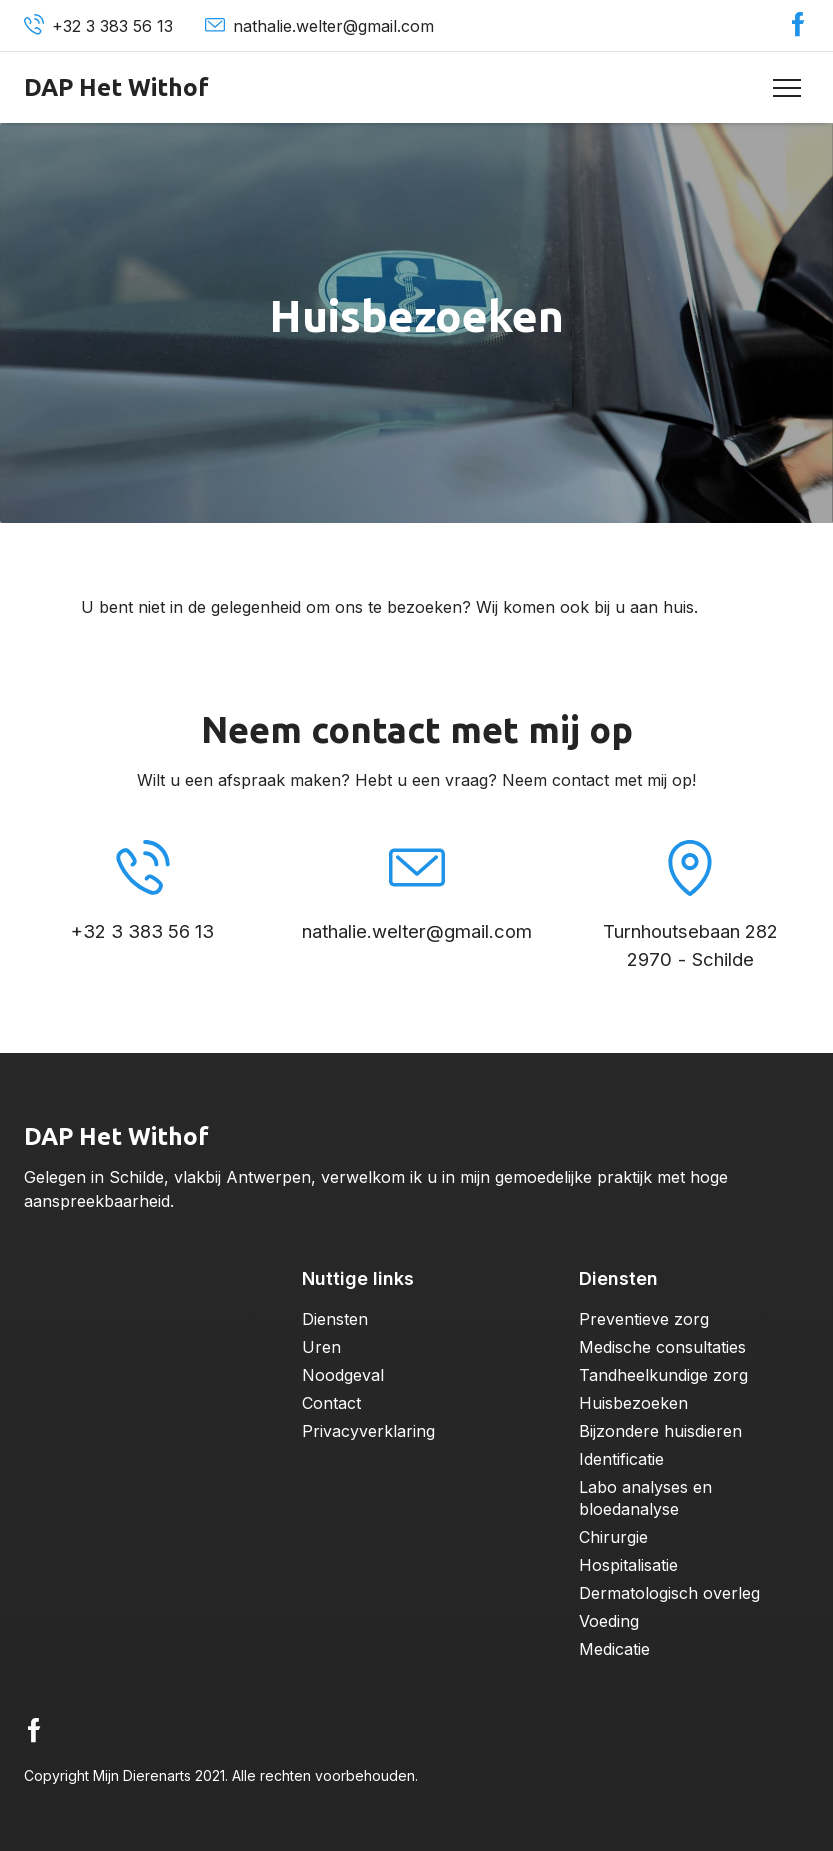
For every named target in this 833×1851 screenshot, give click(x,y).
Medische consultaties (662, 1347)
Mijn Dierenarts (142, 1775)
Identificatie (621, 1459)
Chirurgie (613, 1537)
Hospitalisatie (628, 1565)
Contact (331, 1403)
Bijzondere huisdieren (660, 1431)
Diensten (335, 1319)
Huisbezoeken (633, 1403)
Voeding (609, 1621)
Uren (321, 1347)
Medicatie (614, 1649)
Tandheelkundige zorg (663, 1375)
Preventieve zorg (644, 1319)
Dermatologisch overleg (669, 1593)
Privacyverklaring (368, 1431)
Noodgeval (343, 1375)
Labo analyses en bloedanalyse (645, 1498)
